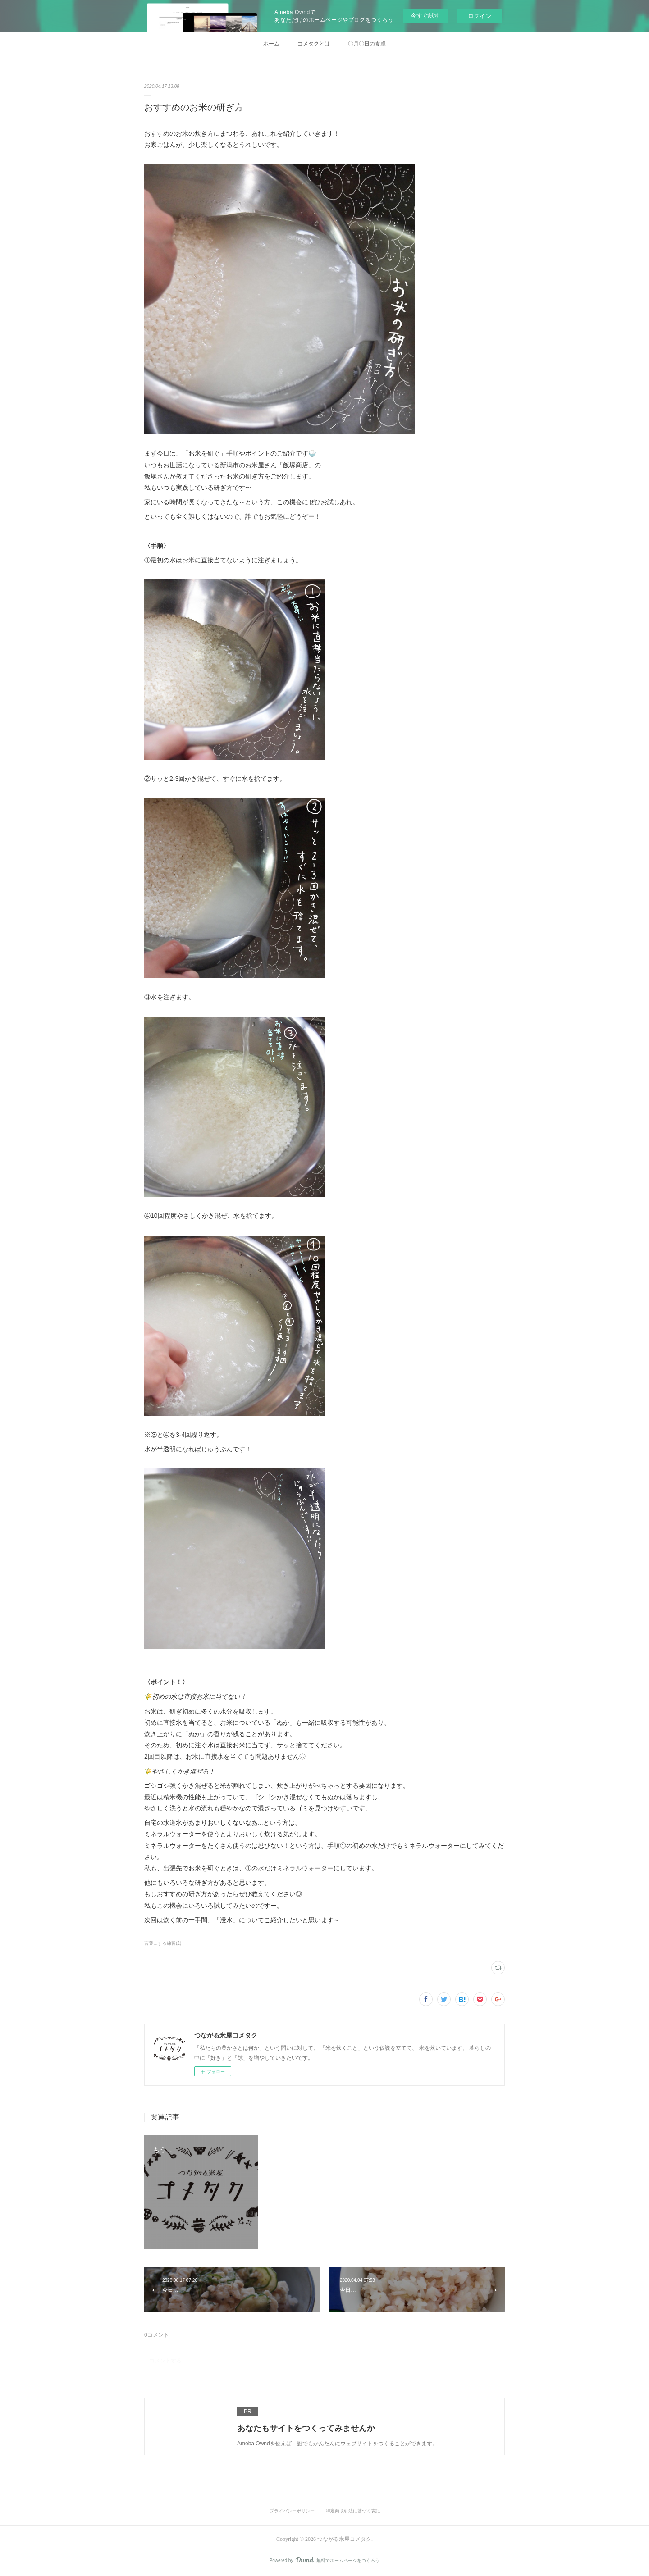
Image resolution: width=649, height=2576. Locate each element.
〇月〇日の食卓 (367, 44)
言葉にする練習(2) (162, 1943)
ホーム (271, 44)
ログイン (479, 16)
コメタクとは (313, 44)
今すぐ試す (425, 15)
